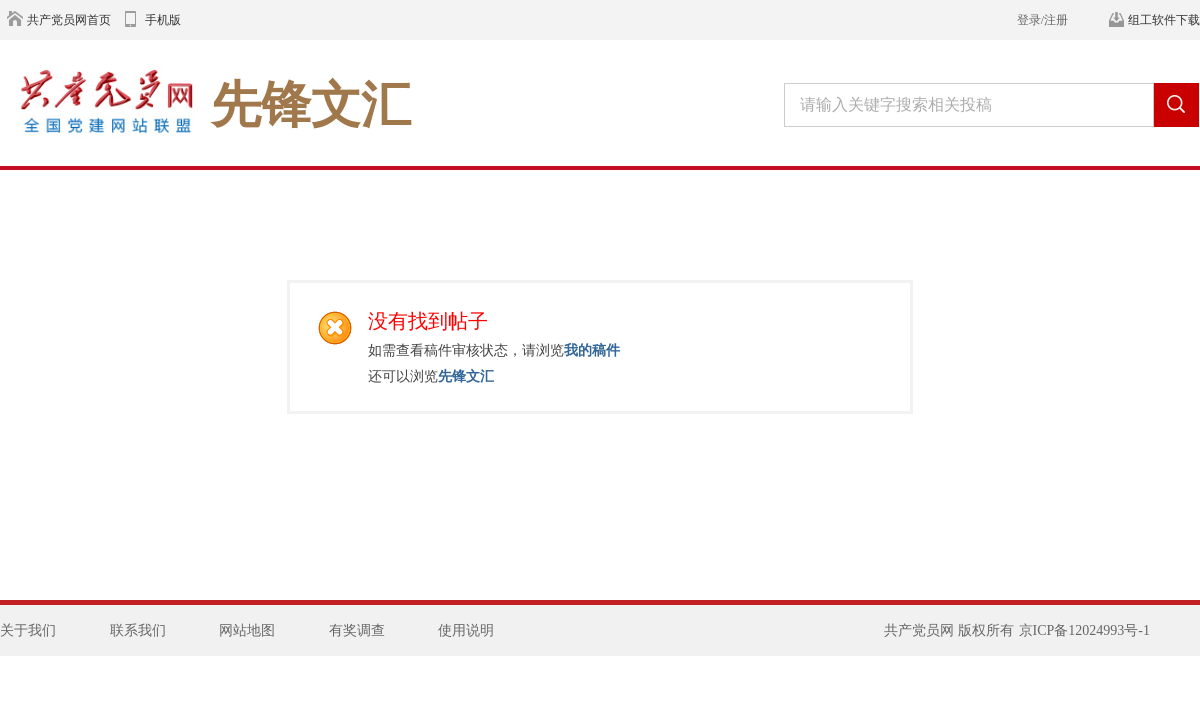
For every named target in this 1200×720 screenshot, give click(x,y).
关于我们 (28, 630)
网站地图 (247, 630)
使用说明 (466, 630)
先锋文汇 (466, 376)
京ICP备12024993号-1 (1084, 630)
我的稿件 (592, 350)
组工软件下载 (1164, 20)
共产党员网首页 (69, 20)
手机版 (163, 20)
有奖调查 (357, 630)
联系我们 (138, 630)
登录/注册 (1042, 20)
